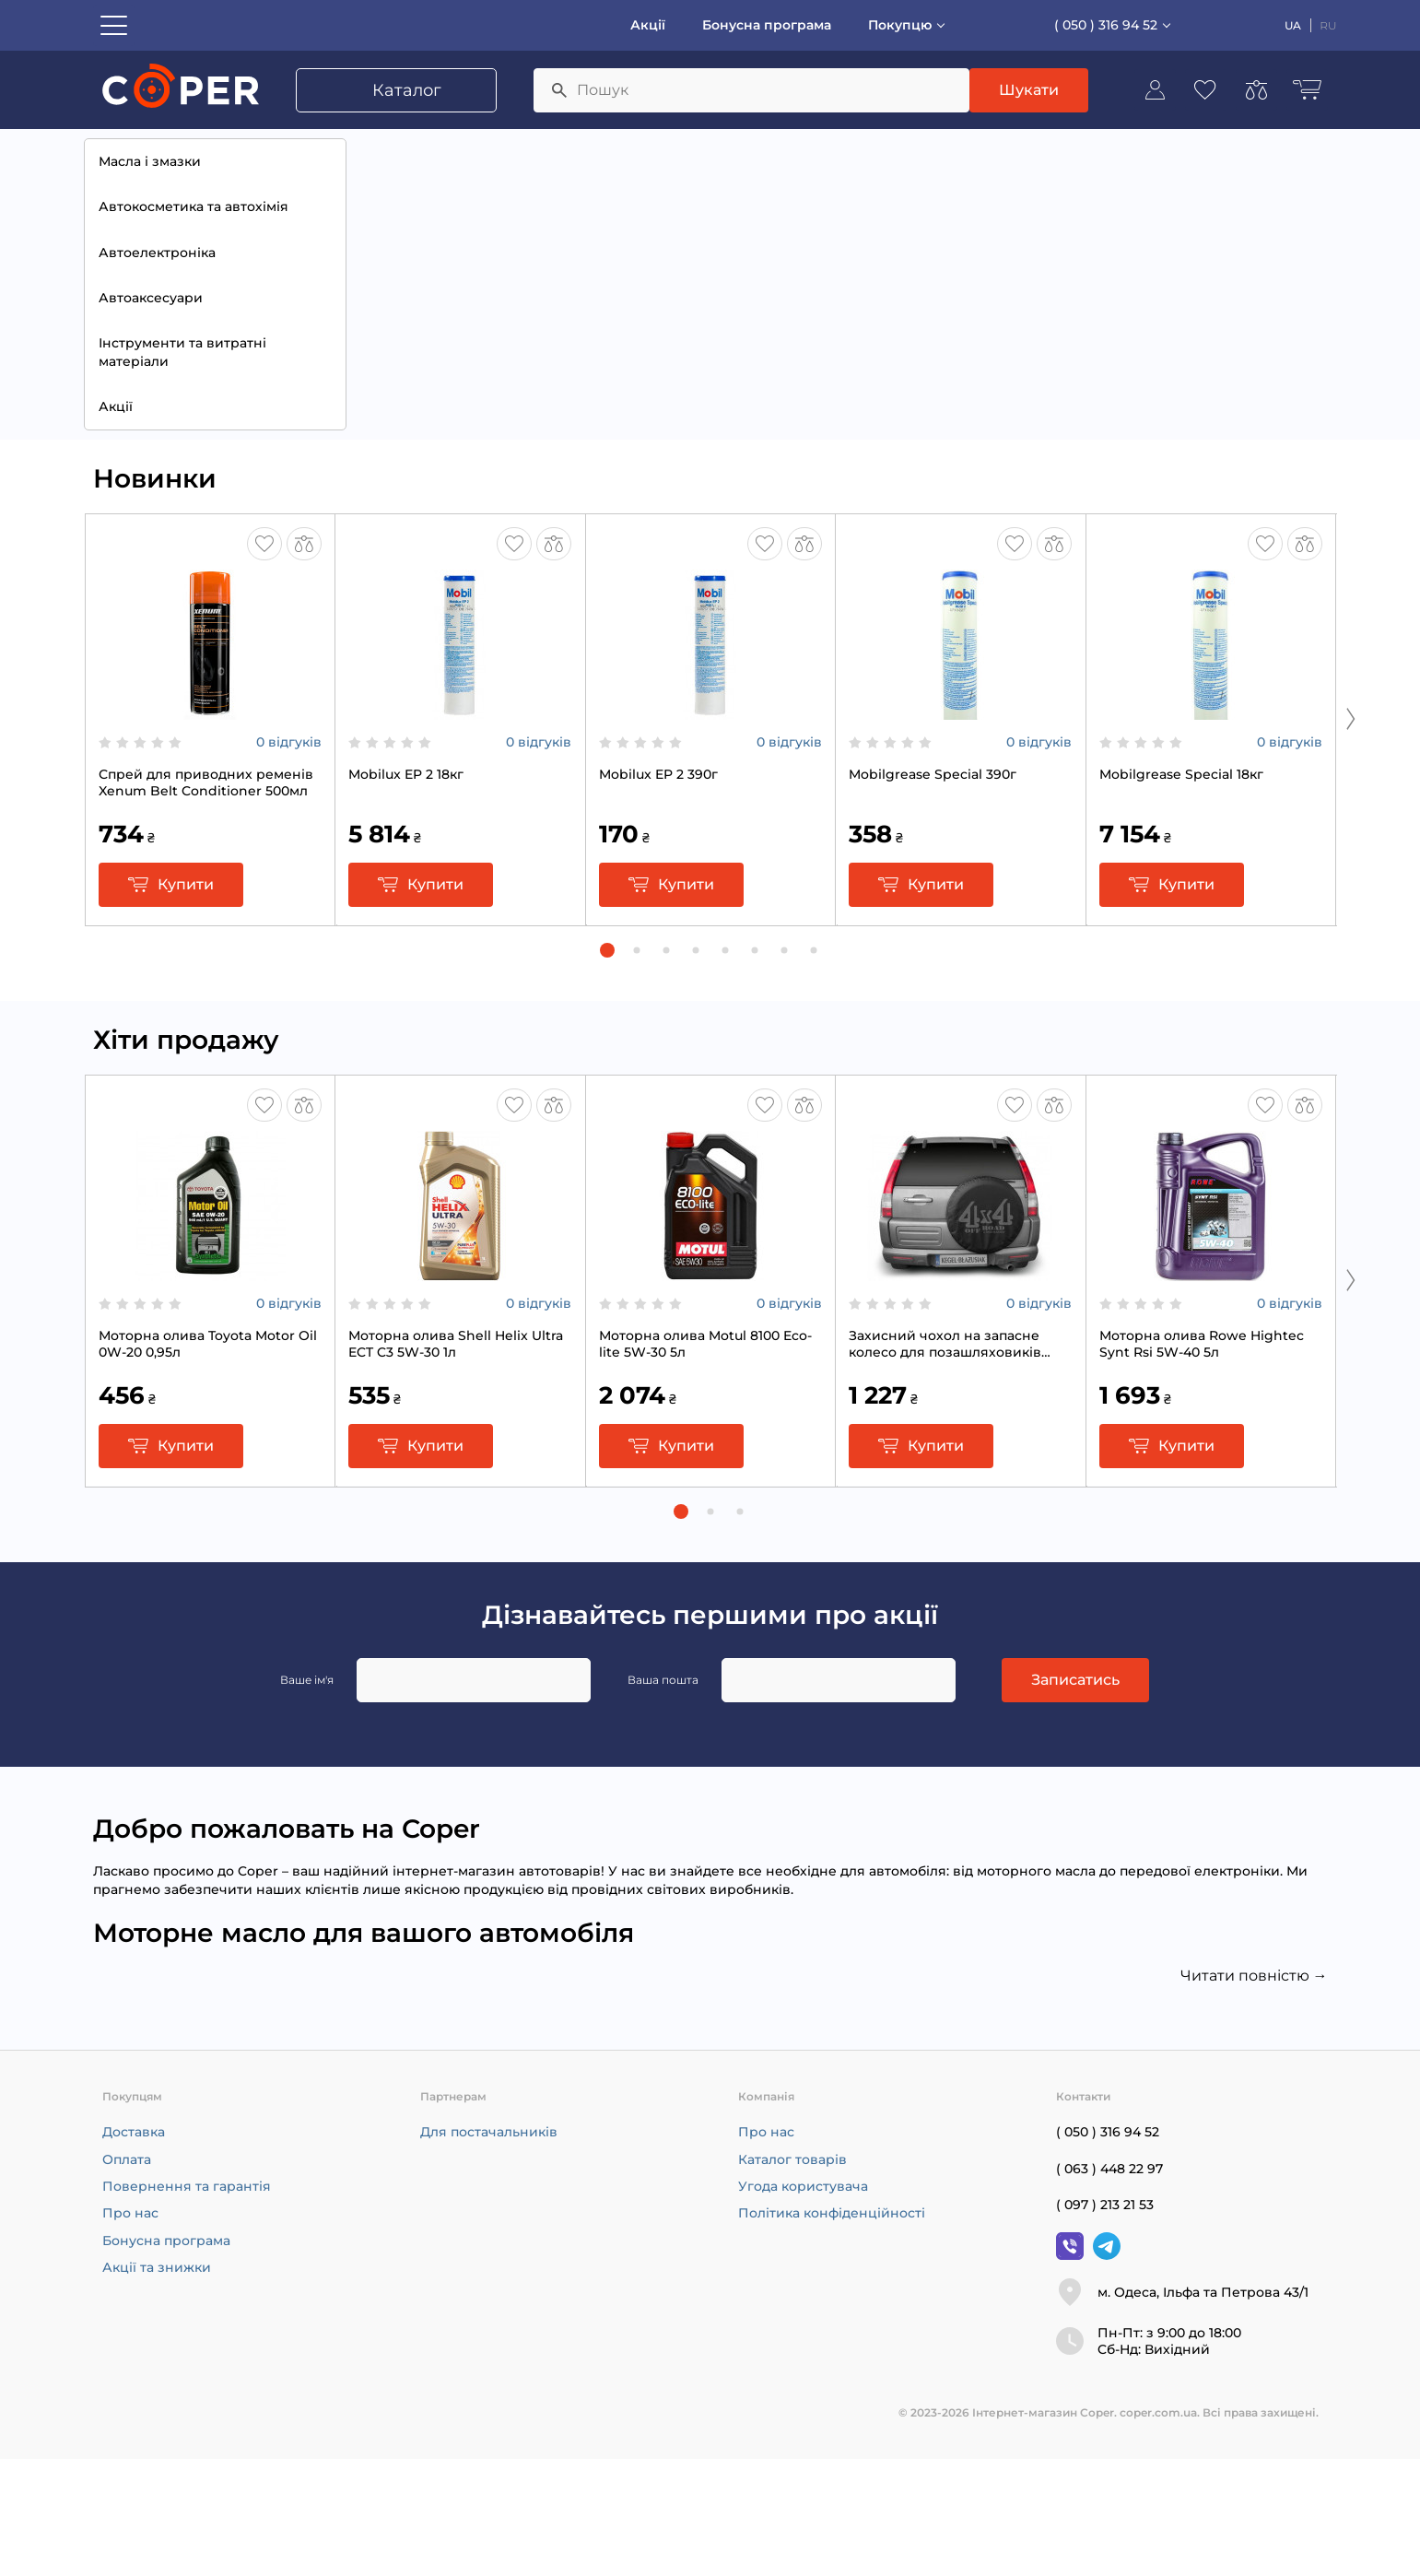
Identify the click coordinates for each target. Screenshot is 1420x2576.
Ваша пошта (663, 1797)
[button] (607, 1067)
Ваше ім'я (307, 1797)
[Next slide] (1351, 835)
